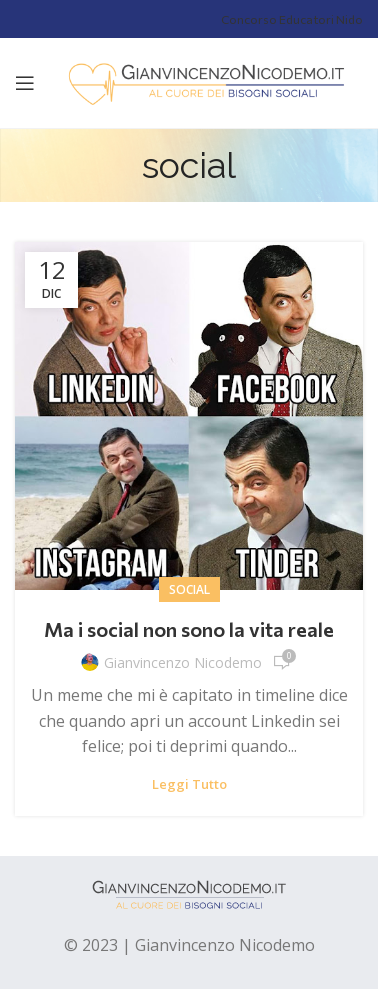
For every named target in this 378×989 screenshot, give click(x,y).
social (189, 589)
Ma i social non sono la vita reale (189, 629)
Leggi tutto (189, 784)
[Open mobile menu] (25, 83)
